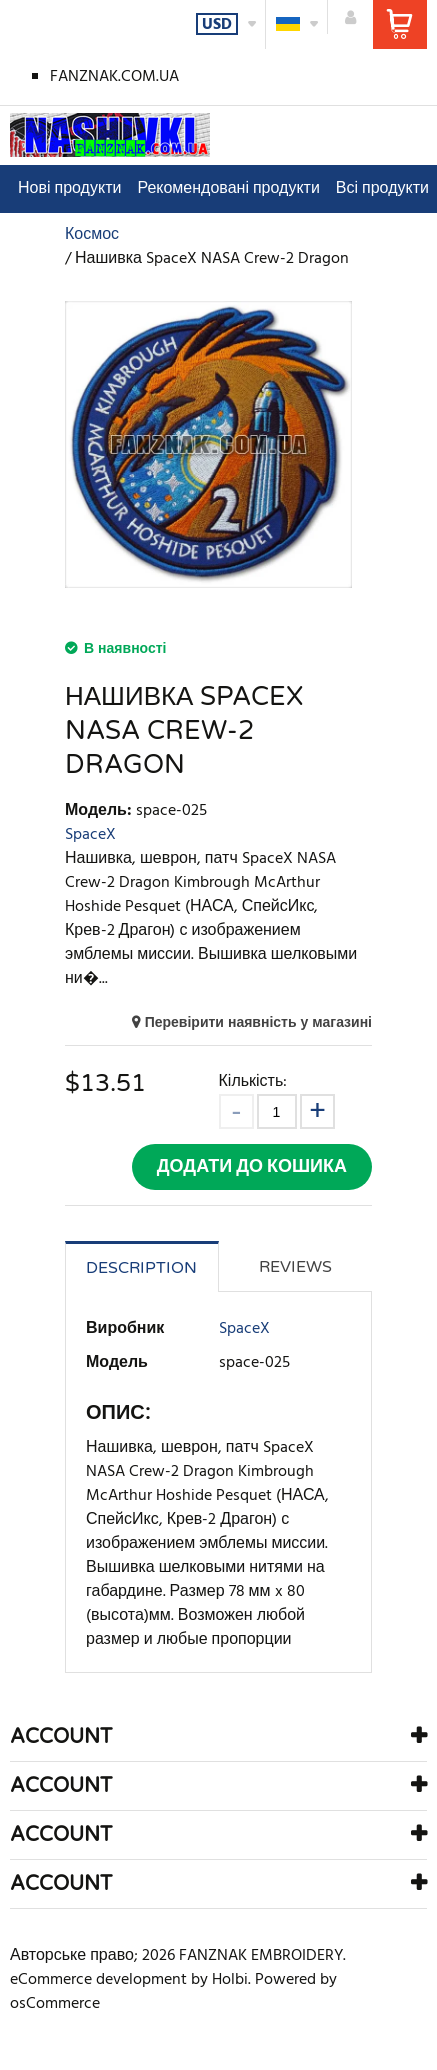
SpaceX (90, 835)
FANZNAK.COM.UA (114, 77)
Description (141, 1268)
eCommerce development (98, 1980)
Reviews (295, 1267)
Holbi (230, 1980)
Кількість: (253, 1081)
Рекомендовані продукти (228, 189)
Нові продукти (69, 189)
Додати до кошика (252, 1167)
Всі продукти (382, 189)
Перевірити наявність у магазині (258, 1023)
